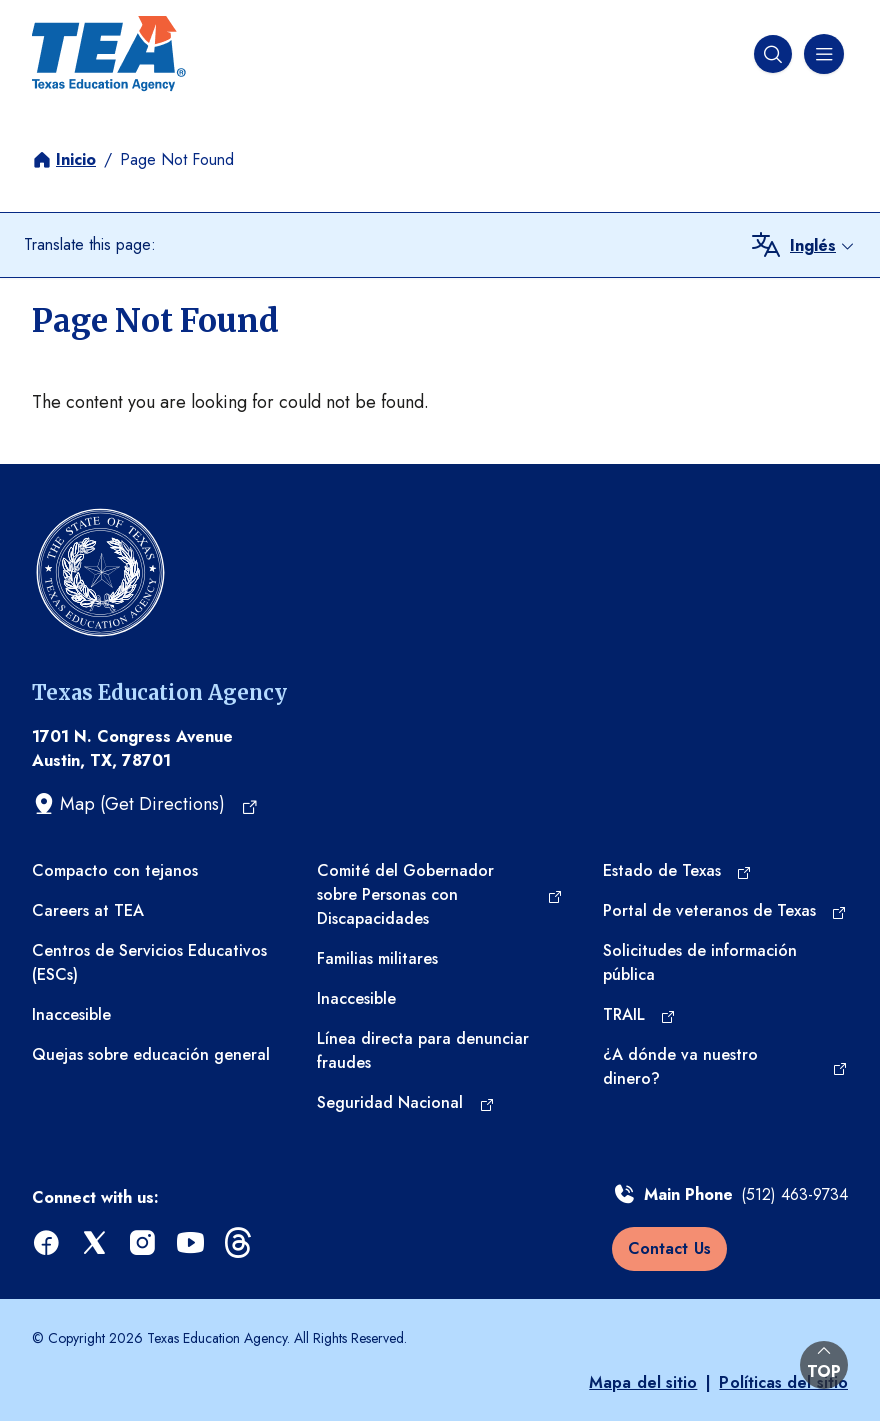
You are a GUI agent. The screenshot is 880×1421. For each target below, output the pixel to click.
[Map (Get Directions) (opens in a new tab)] (145, 804)
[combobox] (823, 246)
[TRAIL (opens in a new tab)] (639, 1015)
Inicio (76, 159)
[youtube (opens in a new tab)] (192, 1243)
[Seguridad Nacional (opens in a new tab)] (405, 1103)
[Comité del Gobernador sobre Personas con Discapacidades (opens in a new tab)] (439, 895)
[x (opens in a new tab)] (96, 1243)
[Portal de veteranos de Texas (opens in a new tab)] (725, 911)
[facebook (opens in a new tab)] (48, 1243)
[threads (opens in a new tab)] (240, 1243)
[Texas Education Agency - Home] (109, 54)
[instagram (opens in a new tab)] (144, 1243)
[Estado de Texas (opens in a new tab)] (677, 871)
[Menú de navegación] (822, 54)
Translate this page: (90, 244)
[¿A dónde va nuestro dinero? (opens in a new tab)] (725, 1067)
